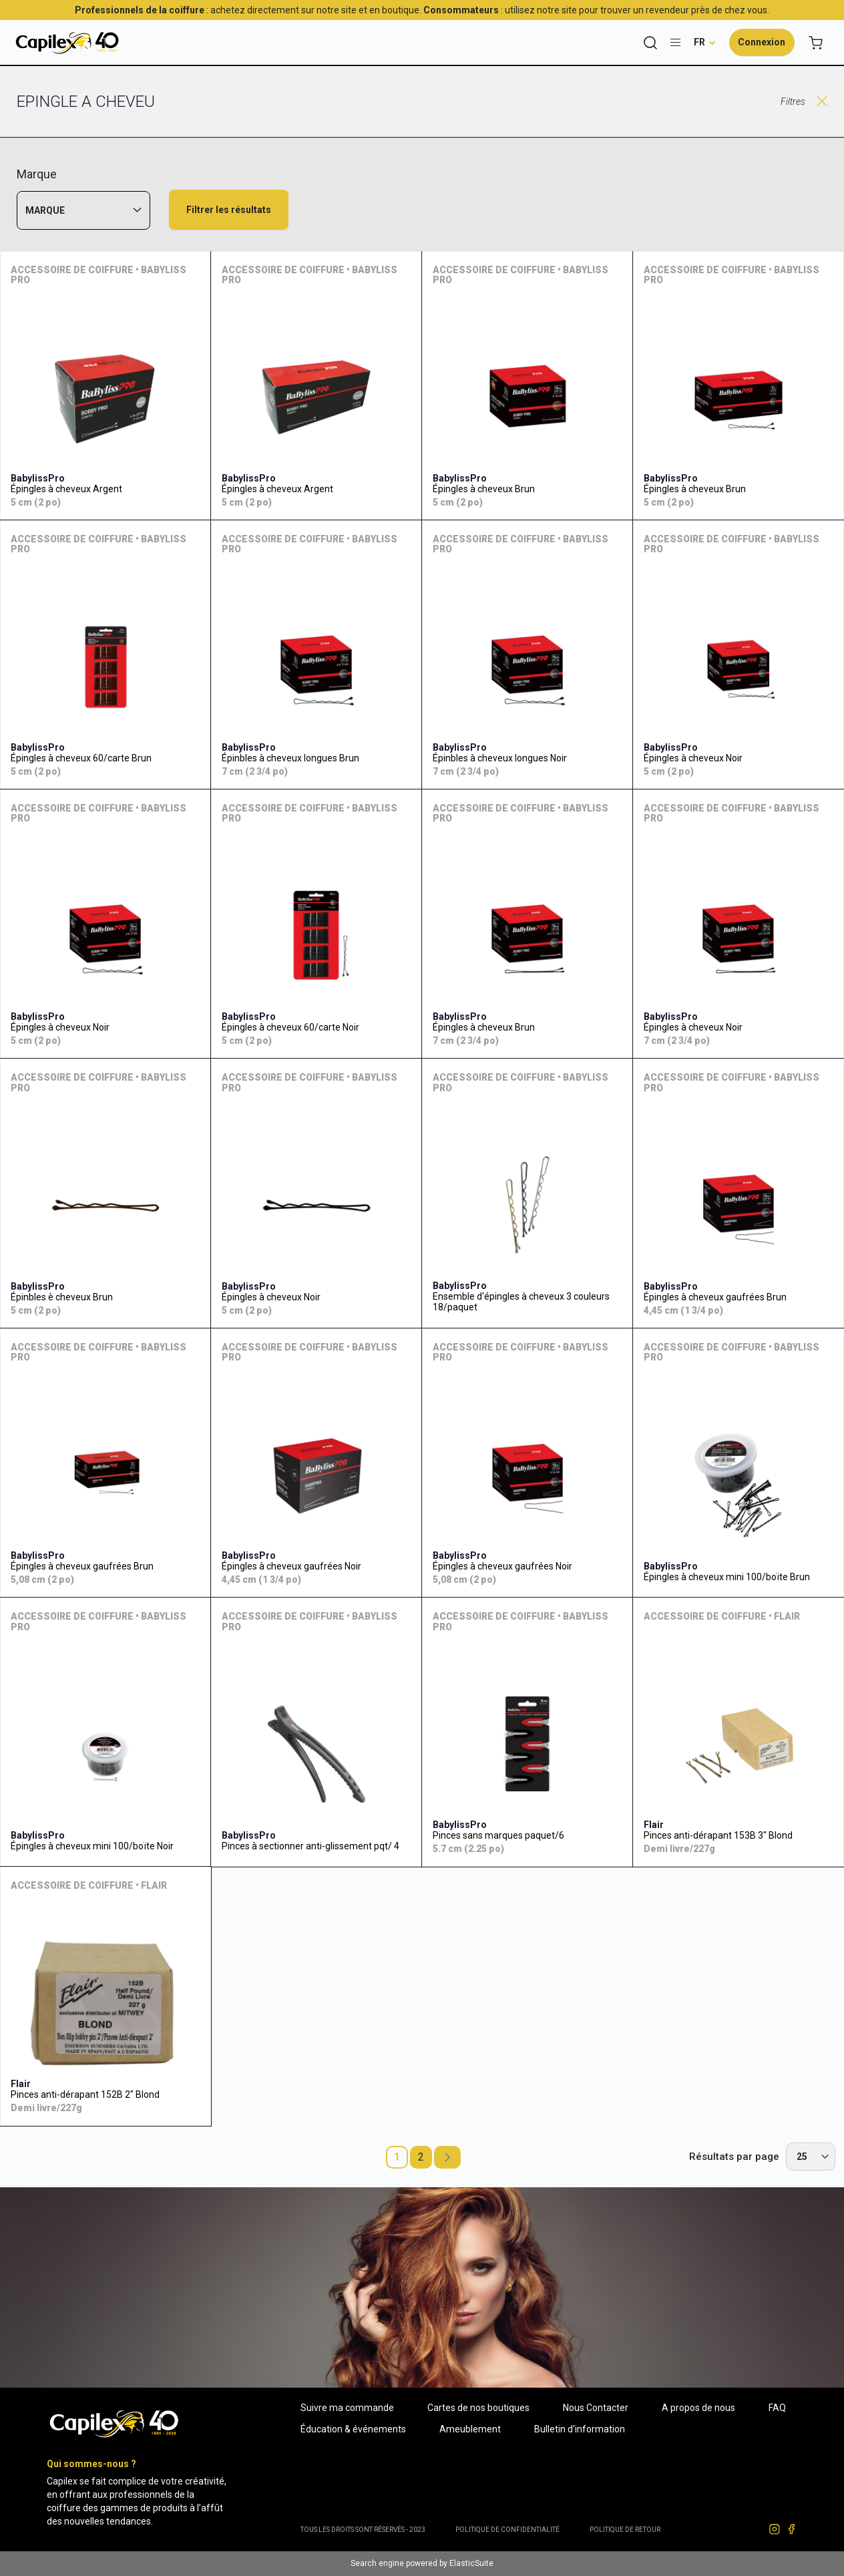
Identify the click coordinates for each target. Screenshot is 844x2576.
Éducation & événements (353, 2429)
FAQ (777, 2407)
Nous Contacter (595, 2407)
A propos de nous (698, 2407)
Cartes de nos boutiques (478, 2407)
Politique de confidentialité (507, 2529)
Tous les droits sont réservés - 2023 (362, 2529)
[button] (705, 42)
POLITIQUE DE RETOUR (625, 2529)
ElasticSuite (471, 2563)
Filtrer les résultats (228, 209)
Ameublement (470, 2429)
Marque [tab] (45, 210)
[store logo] (66, 42)
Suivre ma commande (347, 2407)
